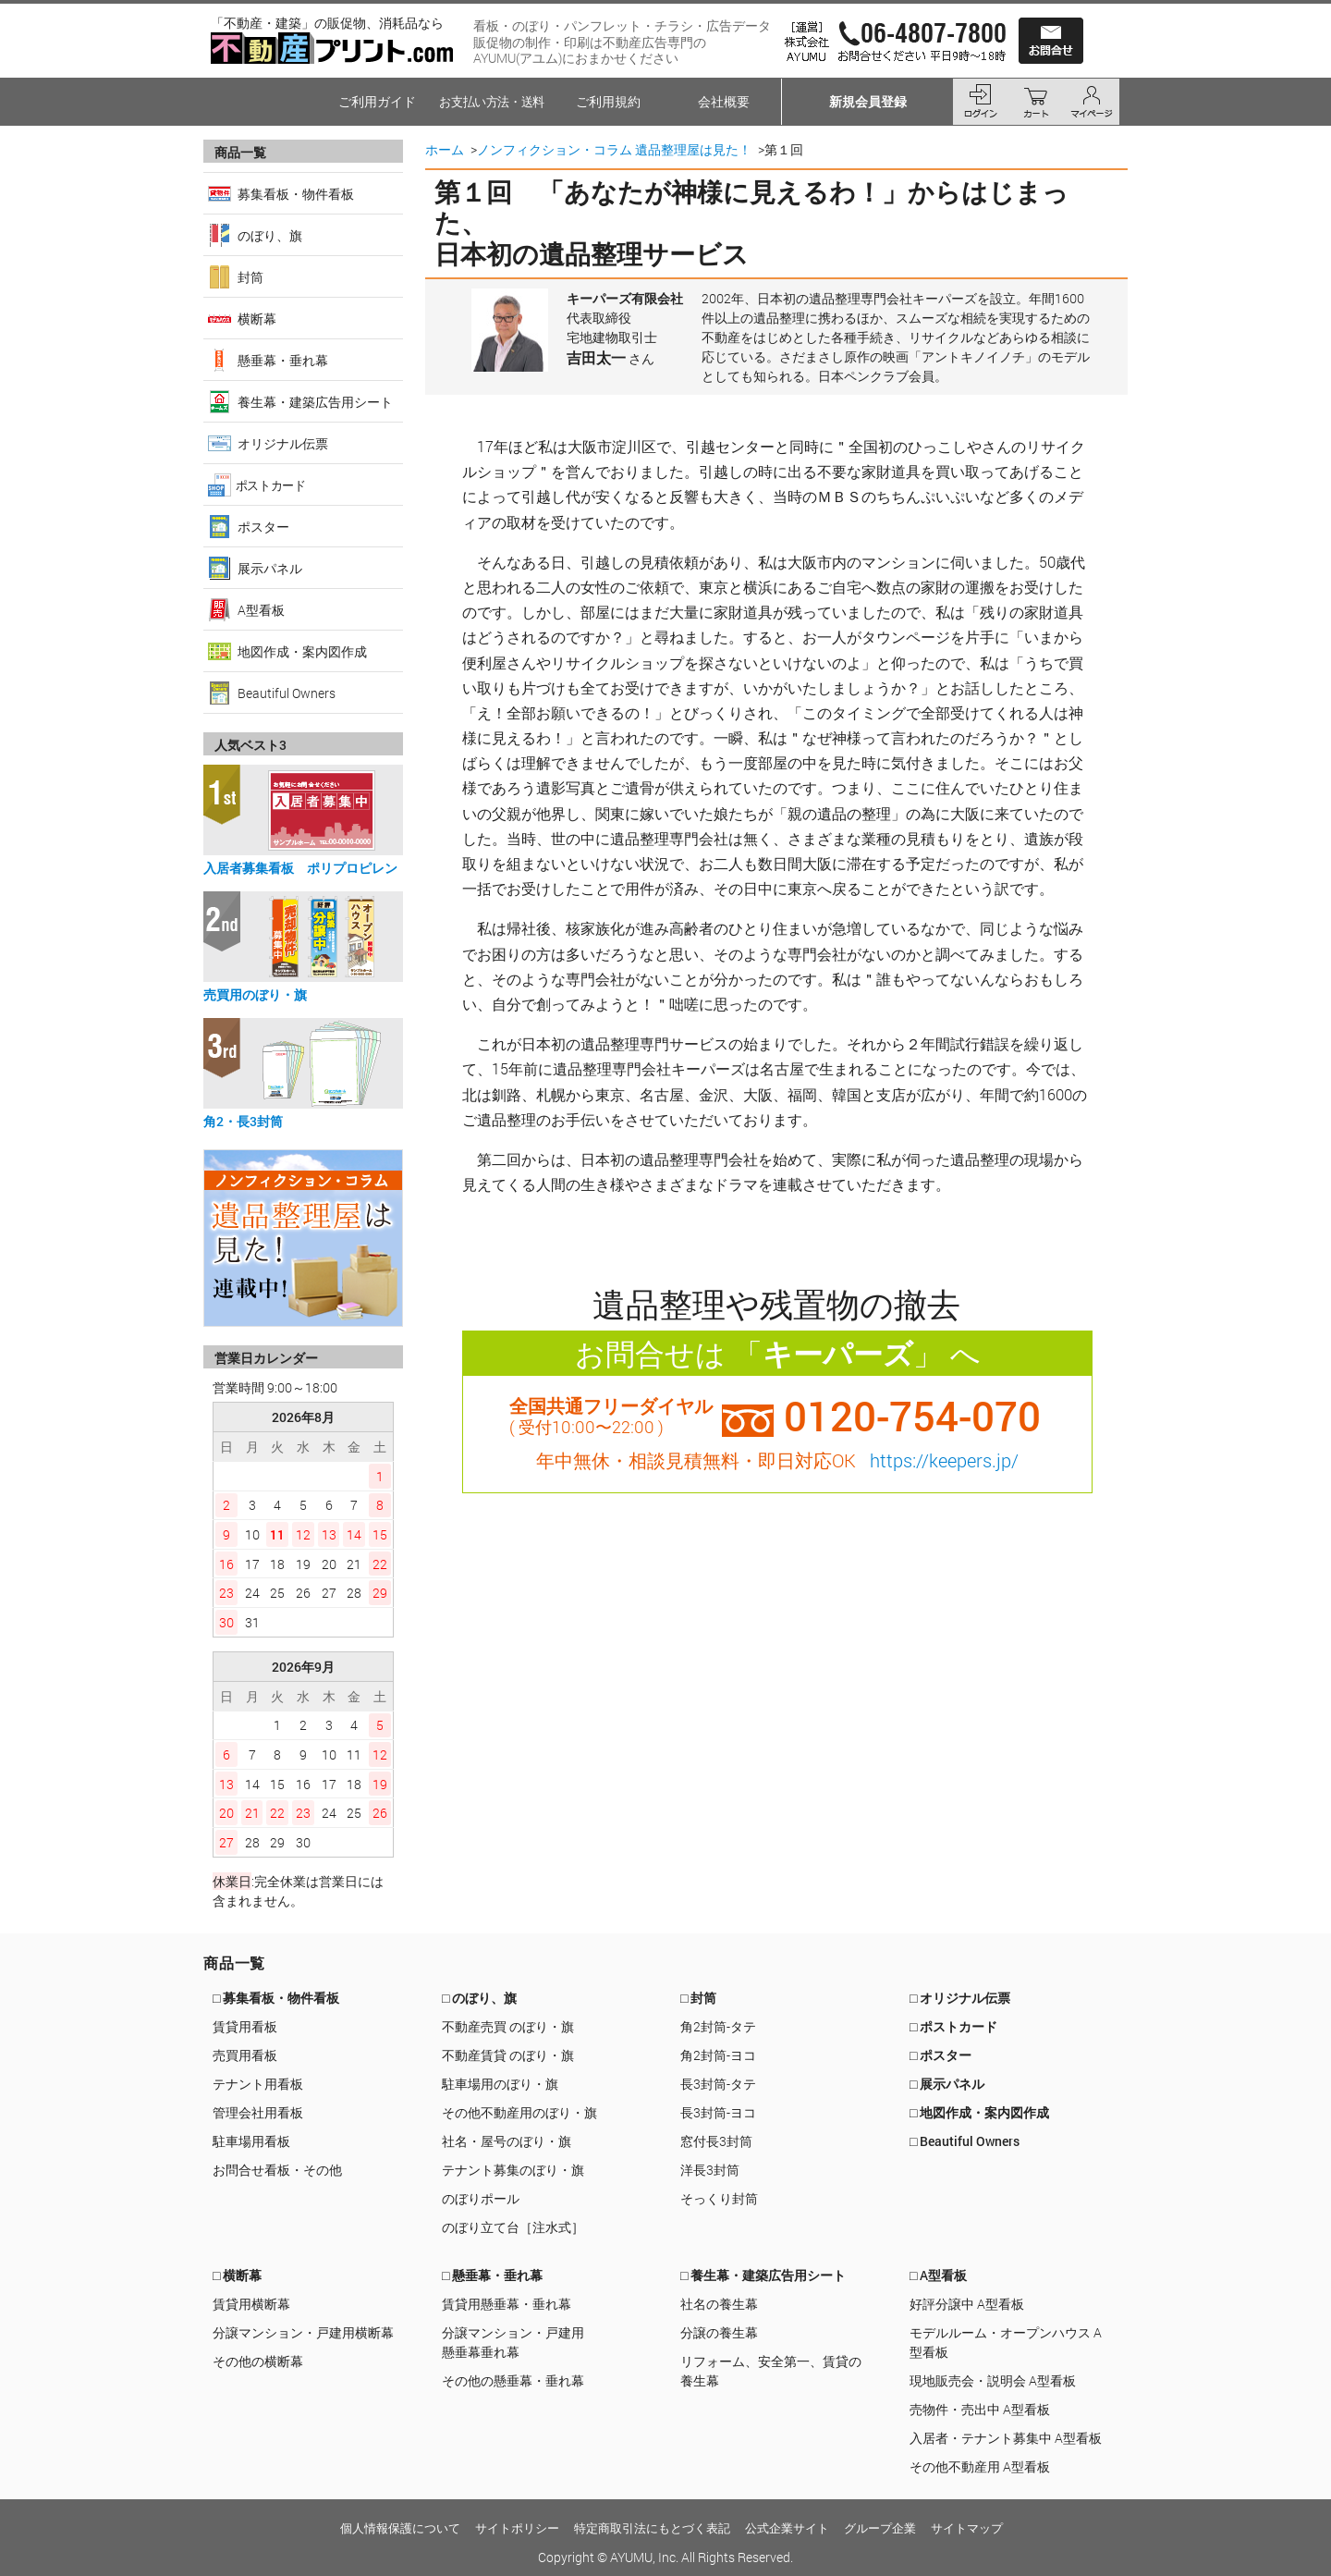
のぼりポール (480, 2198)
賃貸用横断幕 (251, 2303)
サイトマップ (967, 2528)
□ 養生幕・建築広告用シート (763, 2275)
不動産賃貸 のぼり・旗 (508, 2055)
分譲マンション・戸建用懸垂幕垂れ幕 (513, 2342)
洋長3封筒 (709, 2169)
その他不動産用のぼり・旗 (519, 2112)
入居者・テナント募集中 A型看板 (1006, 2438)
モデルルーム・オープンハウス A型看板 (1006, 2342)
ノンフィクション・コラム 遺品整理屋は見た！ (614, 149)
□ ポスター (940, 2055)
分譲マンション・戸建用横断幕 (303, 2332)
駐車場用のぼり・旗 (500, 2083)
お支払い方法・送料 (492, 101)
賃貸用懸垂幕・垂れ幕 (506, 2303)
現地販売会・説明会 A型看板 (993, 2380)
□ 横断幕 (237, 2275)
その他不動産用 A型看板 (980, 2466)
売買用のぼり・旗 (255, 994)
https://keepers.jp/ (944, 1460)
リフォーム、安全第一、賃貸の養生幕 (770, 2370)
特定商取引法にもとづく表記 (652, 2528)
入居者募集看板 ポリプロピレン (300, 868)
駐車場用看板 (251, 2141)
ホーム (444, 149)
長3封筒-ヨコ (718, 2112)
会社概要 (724, 101)
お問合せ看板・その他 (277, 2169)
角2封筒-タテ (718, 2026)
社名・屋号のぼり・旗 (506, 2141)
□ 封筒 (698, 1997)
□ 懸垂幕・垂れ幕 (492, 2275)
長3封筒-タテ (718, 2083)
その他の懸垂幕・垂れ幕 (513, 2380)
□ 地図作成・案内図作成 (979, 2112)
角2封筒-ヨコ (718, 2055)
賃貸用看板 (245, 2026)
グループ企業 (880, 2528)
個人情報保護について (400, 2528)
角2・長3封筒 (243, 1121)
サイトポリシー (517, 2528)
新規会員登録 (868, 101)
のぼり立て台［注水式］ (513, 2227)
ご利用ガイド (377, 101)
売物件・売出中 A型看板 (980, 2409)
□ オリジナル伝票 (960, 1997)
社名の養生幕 (719, 2303)
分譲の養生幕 (719, 2332)
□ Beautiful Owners (965, 2141)
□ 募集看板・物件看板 (276, 1997)
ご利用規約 (608, 101)
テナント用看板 (258, 2083)
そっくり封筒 (719, 2198)
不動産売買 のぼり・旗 (508, 2026)
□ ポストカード (953, 2026)
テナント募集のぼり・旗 (513, 2169)
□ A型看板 (938, 2275)
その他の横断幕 (258, 2361)
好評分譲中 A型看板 (967, 2303)
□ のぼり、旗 (479, 1997)
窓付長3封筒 (716, 2141)
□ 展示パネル (947, 2083)
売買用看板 (245, 2055)
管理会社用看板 (258, 2112)
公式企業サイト (787, 2528)
